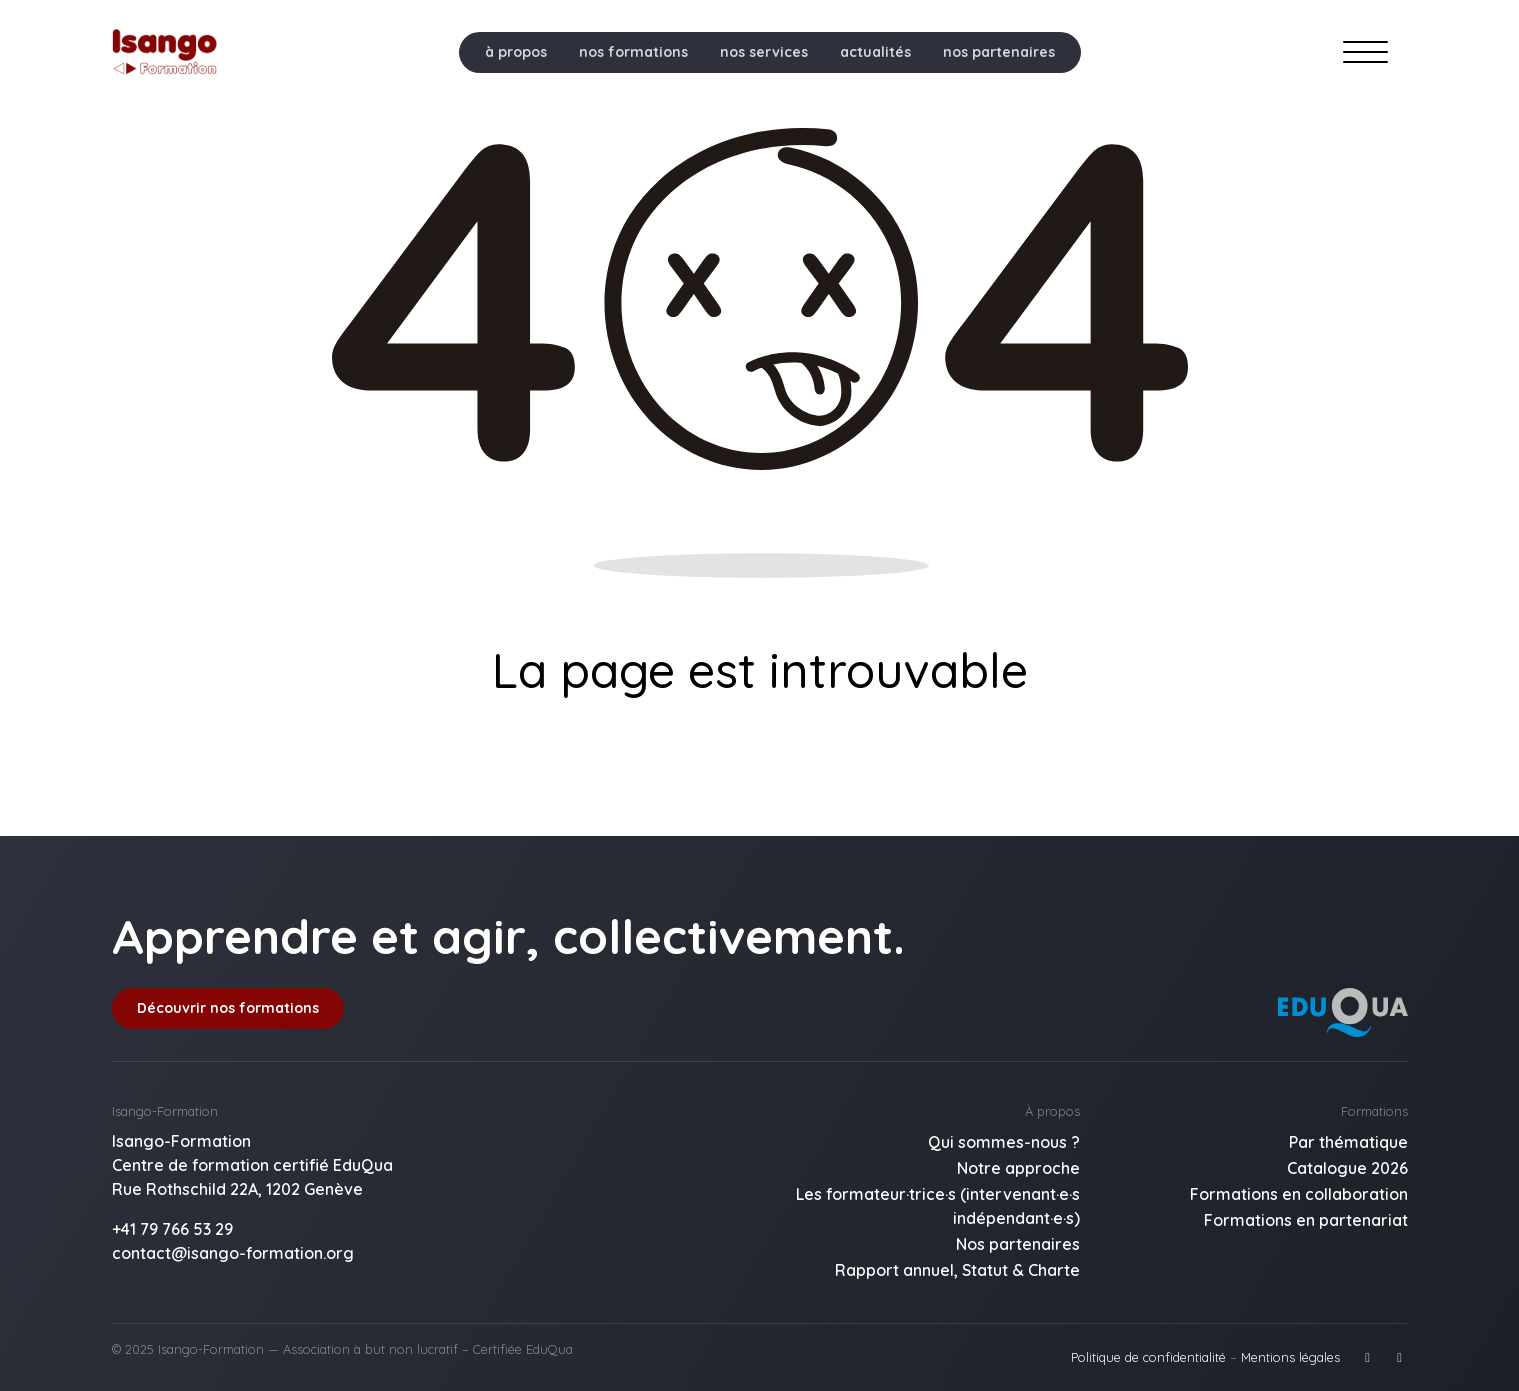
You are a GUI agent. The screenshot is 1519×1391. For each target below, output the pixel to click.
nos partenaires (999, 52)
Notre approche (1018, 1168)
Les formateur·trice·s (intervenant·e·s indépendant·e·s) (938, 1206)
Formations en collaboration (1299, 1194)
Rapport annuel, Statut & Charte (957, 1270)
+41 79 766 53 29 (172, 1229)
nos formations (633, 52)
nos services (764, 52)
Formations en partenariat (1306, 1220)
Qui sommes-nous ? (1004, 1142)
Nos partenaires (1018, 1244)
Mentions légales (1290, 1357)
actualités (875, 52)
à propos (516, 52)
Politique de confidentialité (1148, 1357)
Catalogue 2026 (1347, 1168)
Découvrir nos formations (228, 1008)
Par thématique (1348, 1142)
